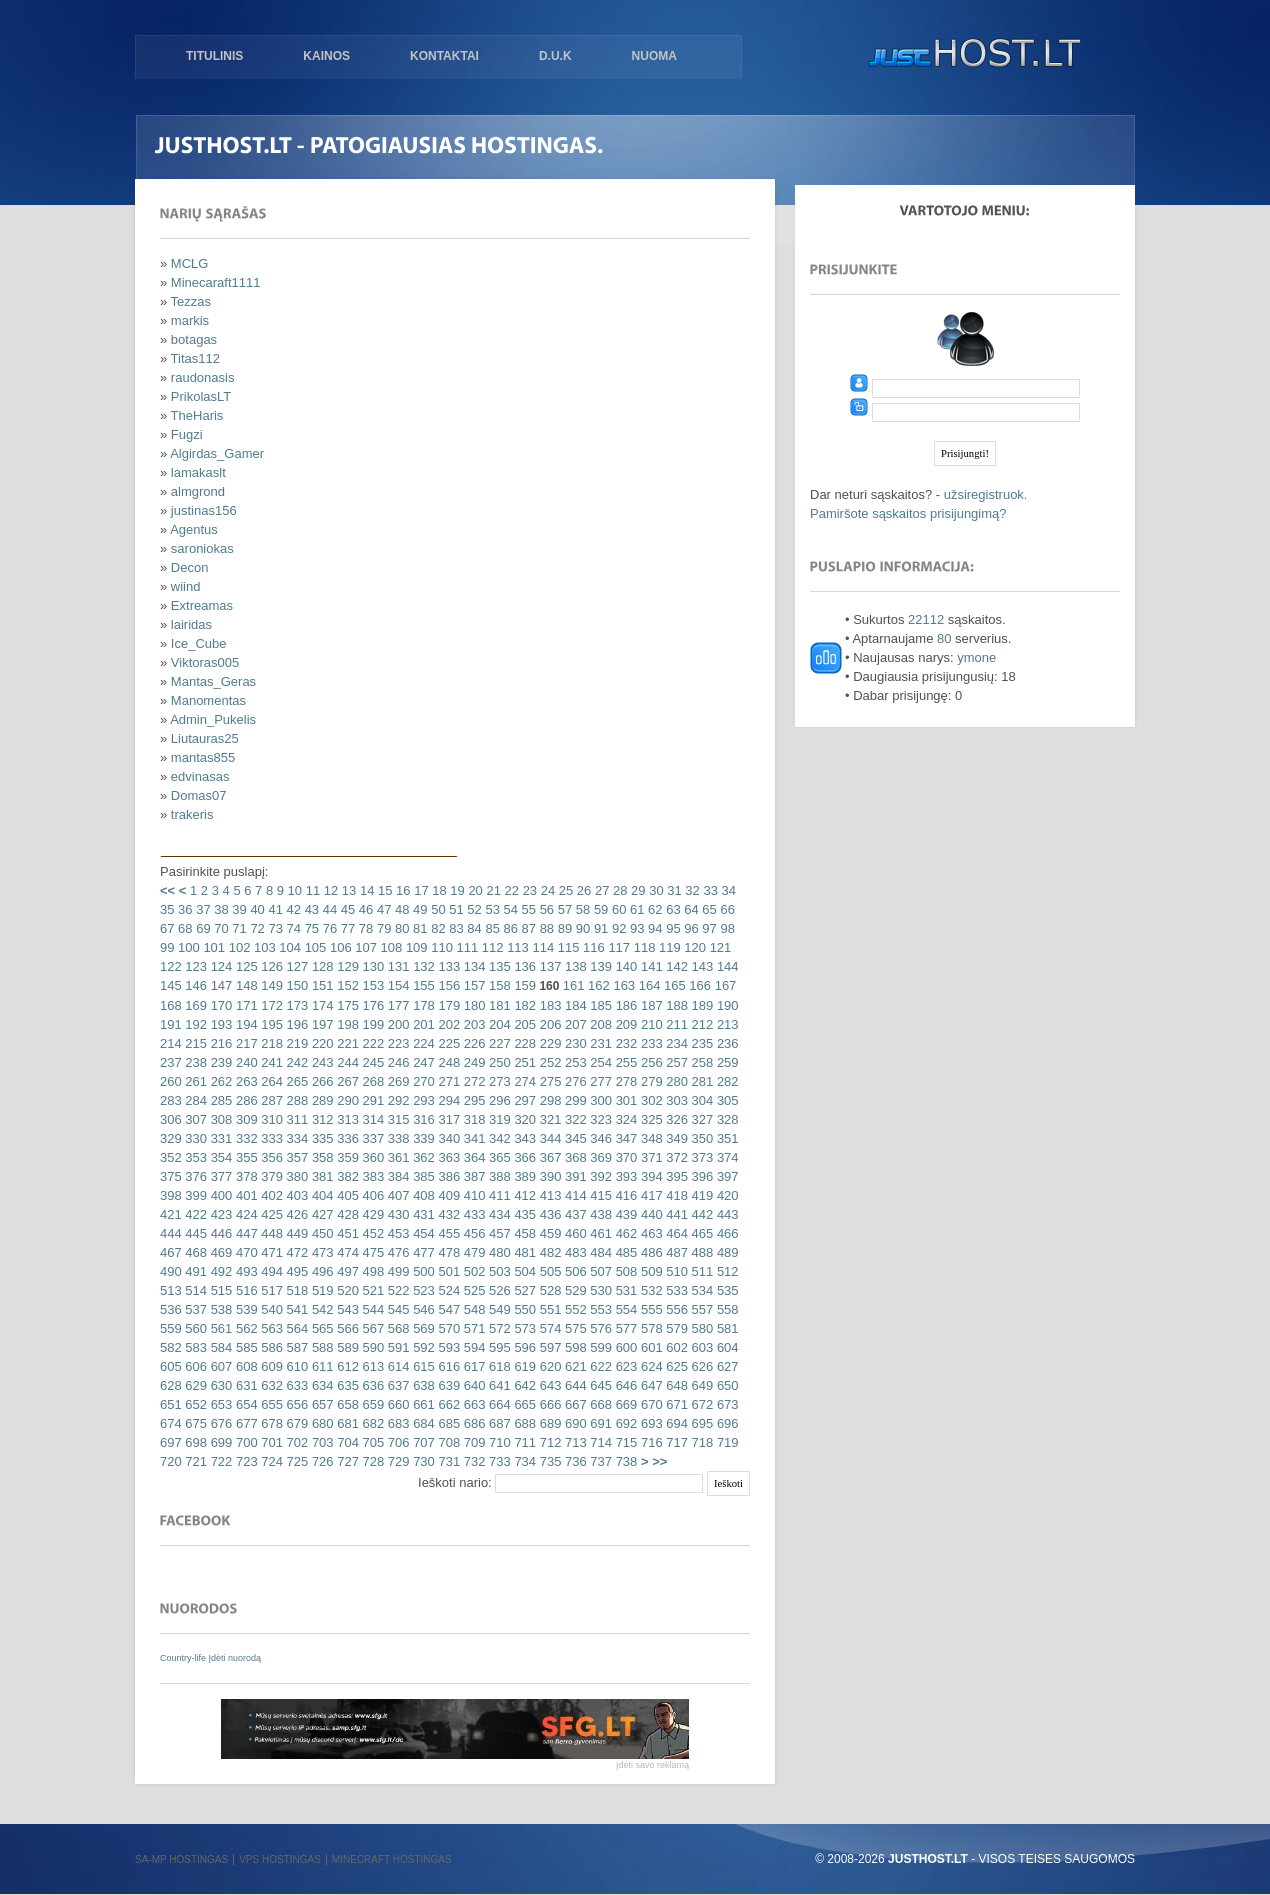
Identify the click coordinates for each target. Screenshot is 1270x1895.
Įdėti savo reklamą (652, 1765)
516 (244, 1290)
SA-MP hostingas (181, 1859)
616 (447, 1366)
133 (447, 966)
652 (194, 1404)
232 (624, 1043)
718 (700, 1442)
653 (219, 1404)
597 (548, 1347)
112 (490, 947)
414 (573, 1195)
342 (497, 1138)
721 (194, 1461)
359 (346, 1157)
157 (472, 985)
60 (617, 909)
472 (295, 1252)
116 (591, 947)
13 (347, 890)
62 (654, 909)
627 (725, 1366)
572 (497, 1328)
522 (396, 1290)
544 (371, 1309)
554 (624, 1309)
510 (675, 1271)
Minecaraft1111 (216, 282)
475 (371, 1252)
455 (447, 1233)
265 (295, 1081)
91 (599, 928)
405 (346, 1195)
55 (527, 909)
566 (346, 1328)
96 (690, 928)
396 (700, 1176)
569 (422, 1328)
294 (447, 1100)
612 (346, 1366)
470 (244, 1252)
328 (725, 1119)
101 (212, 947)
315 (396, 1119)
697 (171, 1442)
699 (219, 1442)
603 (700, 1347)
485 (624, 1252)
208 (599, 1024)
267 (346, 1081)
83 (455, 928)
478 (447, 1252)
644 (573, 1385)
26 (582, 890)
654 (244, 1404)
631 (244, 1385)
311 (295, 1119)
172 (270, 1005)
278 (624, 1081)
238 (194, 1062)
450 (320, 1233)
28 (618, 890)
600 (624, 1347)
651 (171, 1404)
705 (371, 1442)
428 (346, 1214)
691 (599, 1423)
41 (274, 909)
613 (371, 1366)
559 (171, 1328)
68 (183, 928)
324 (624, 1119)
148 (244, 985)
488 (700, 1252)
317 (447, 1119)
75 (310, 928)
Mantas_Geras (213, 681)
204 (497, 1024)
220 (320, 1043)
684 (422, 1423)
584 (219, 1347)
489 (725, 1252)
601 (649, 1347)
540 (270, 1309)
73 (274, 928)
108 (389, 947)
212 (700, 1024)
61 (635, 909)
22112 (926, 619)
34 (727, 890)
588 (320, 1347)
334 (295, 1138)
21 (492, 890)
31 (673, 890)
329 (171, 1138)
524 (447, 1290)
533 (675, 1290)
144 (725, 966)
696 (725, 1423)
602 (675, 1347)
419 (700, 1195)
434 (497, 1214)
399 (194, 1195)
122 (171, 966)
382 (346, 1176)
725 (295, 1461)
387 (472, 1176)
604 (725, 1347)
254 (599, 1062)
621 (573, 1366)
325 (649, 1119)
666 (548, 1404)
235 (700, 1043)
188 (675, 1005)
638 (422, 1385)
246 (396, 1062)
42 (292, 909)
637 (396, 1385)
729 (396, 1461)
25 (564, 890)
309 (244, 1119)
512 (725, 1271)
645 (599, 1385)
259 (725, 1062)
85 (491, 928)
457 (497, 1233)
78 (364, 928)
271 (447, 1081)
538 (219, 1309)
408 (422, 1195)
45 (346, 909)
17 (420, 890)
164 (647, 985)
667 (573, 1404)
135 (497, 966)
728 (371, 1461)
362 (422, 1157)
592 (422, 1347)
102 (237, 947)
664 (497, 1404)
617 (472, 1366)
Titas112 (195, 358)
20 (474, 890)
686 (472, 1423)
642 (523, 1385)
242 (295, 1062)
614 (396, 1366)
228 (523, 1043)
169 (194, 1005)
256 (649, 1062)
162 (596, 985)
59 (599, 909)
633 (295, 1385)
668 (599, 1404)
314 (371, 1119)
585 (244, 1347)
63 (672, 909)
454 (422, 1233)
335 (320, 1138)
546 (422, 1309)
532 (649, 1290)
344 (548, 1138)
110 (440, 947)
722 (219, 1461)
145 (171, 985)
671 (675, 1404)
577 (624, 1328)
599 (599, 1347)
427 (320, 1214)
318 (472, 1119)
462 (624, 1233)
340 (447, 1138)
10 (293, 890)
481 (523, 1252)
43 (310, 909)
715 (624, 1442)
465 (700, 1233)
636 (371, 1385)
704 (346, 1442)
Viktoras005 (205, 662)
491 (194, 1271)
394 (649, 1176)
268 (371, 1081)
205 (523, 1024)
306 (171, 1119)
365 (497, 1157)
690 (573, 1423)
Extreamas (202, 605)
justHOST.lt (970, 55)
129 (346, 966)
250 (497, 1062)
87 (527, 928)
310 (270, 1119)
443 (725, 1214)
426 (295, 1214)
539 (244, 1309)
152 (346, 985)
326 (675, 1119)
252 (548, 1062)
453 (396, 1233)
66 (726, 909)
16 (401, 890)
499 (396, 1271)
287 (270, 1100)
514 (194, 1290)
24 (546, 890)
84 (473, 928)
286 (244, 1100)
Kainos (326, 56)
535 (725, 1290)
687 (497, 1423)
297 (523, 1100)
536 (171, 1309)
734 (523, 1461)
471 (270, 1252)
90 (581, 928)
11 (311, 890)
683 (396, 1423)
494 (270, 1271)
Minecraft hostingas (392, 1859)
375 (171, 1176)
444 (171, 1233)
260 (171, 1081)
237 (171, 1062)
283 (171, 1100)
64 (690, 909)
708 (447, 1442)
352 (171, 1157)
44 (328, 909)
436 (548, 1214)
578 (649, 1328)
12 (329, 890)
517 (270, 1290)
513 (171, 1290)
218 (270, 1043)
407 (396, 1195)
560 (194, 1328)
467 (171, 1252)
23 (528, 890)
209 (624, 1024)
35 (167, 909)
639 (447, 1385)
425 (270, 1214)
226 (472, 1043)
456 (472, 1233)
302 (649, 1100)
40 (256, 909)
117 (617, 947)
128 (320, 966)
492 (219, 1271)
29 (636, 890)
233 (649, 1043)
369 (599, 1157)
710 (497, 1442)
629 (194, 1385)
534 (700, 1290)
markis (190, 320)
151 (320, 985)
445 (194, 1233)
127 (295, 966)
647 (649, 1385)
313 (346, 1119)
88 (545, 928)
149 (270, 985)
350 (700, 1138)
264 (270, 1081)
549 (497, 1309)
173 (295, 1005)
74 (292, 928)
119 (667, 947)
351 (725, 1138)
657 (320, 1404)
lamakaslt (198, 472)
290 (346, 1100)
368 (573, 1157)
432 (447, 1214)
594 (472, 1347)
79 (382, 928)
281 (700, 1081)
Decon (190, 567)
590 (371, 1347)
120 (693, 947)
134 (472, 966)
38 (220, 909)
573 (523, 1328)
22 (510, 890)
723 (244, 1461)
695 (700, 1423)
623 (624, 1366)
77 (346, 928)
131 (396, 966)
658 (346, 1404)
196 (295, 1024)
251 (523, 1062)
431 (422, 1214)
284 (194, 1100)
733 (497, 1461)
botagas (194, 339)
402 (270, 1195)
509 (649, 1271)
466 (725, 1233)
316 (422, 1119)
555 (649, 1309)
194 (244, 1024)
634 (320, 1385)
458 (523, 1233)
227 (497, 1043)
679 (295, 1423)
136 (523, 966)
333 (270, 1138)
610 (295, 1366)
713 (573, 1442)
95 (672, 928)
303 (675, 1100)
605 (171, 1366)
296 (497, 1100)
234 (675, 1043)
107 (364, 947)
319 (497, 1119)
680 (320, 1423)
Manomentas (208, 700)
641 (497, 1385)
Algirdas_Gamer (217, 453)
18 (438, 890)
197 (320, 1024)
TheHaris (197, 415)
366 (523, 1157)
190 (725, 1005)
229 (548, 1043)
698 (194, 1442)
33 (709, 890)
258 (700, 1062)
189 (700, 1005)
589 (346, 1347)
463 (649, 1233)
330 (194, 1138)
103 (262, 947)
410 (472, 1195)
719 (725, 1442)
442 (700, 1214)
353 (194, 1157)
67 (167, 928)
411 (497, 1195)
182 (523, 1005)
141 (649, 966)
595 (497, 1347)
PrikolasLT (201, 396)
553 (599, 1309)
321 (548, 1119)
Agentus (194, 529)
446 (219, 1233)
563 (270, 1328)
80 (400, 928)
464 (675, 1233)
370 (624, 1157)
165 (672, 985)
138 (573, 966)
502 (472, 1271)
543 (346, 1309)
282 (725, 1081)
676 (219, 1423)
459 (548, 1233)
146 (194, 985)
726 (320, 1461)
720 (171, 1461)
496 (320, 1271)
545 (396, 1309)
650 (725, 1385)
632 (270, 1385)
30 (655, 890)
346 (599, 1138)
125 (244, 966)
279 (649, 1081)
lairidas (191, 624)
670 (649, 1404)
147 (219, 985)
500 (422, 1271)
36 (183, 909)
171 (244, 1005)
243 (320, 1062)
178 (422, 1005)
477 (422, 1252)
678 (270, 1423)
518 (295, 1290)
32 (691, 890)
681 (346, 1423)
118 (642, 947)
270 (422, 1081)
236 (725, 1043)
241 (270, 1062)
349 (675, 1138)
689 (548, 1423)
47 (382, 909)
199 (371, 1024)
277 (599, 1081)
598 (573, 1347)
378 (244, 1176)
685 (447, 1423)
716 (649, 1442)
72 (256, 928)
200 (396, 1024)
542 (320, 1309)
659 (371, 1404)
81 (418, 928)
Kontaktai (444, 56)
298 (548, 1100)
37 (202, 909)
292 (396, 1100)
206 (548, 1024)
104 (288, 947)
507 (599, 1271)
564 (295, 1328)
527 (523, 1290)
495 (295, 1271)
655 (270, 1404)
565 (320, 1328)
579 (675, 1328)
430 (396, 1214)
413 (548, 1195)
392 (599, 1176)
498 (371, 1271)
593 (447, 1347)
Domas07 (199, 795)
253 (573, 1062)
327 (700, 1119)
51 (455, 909)
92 (617, 928)
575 (573, 1328)
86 (509, 928)
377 (219, 1176)
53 (491, 909)
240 (244, 1062)
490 (171, 1271)
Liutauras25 (205, 738)
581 (725, 1328)
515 (219, 1290)
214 (171, 1043)
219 (295, 1043)
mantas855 (203, 757)
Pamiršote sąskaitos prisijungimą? (908, 513)
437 (573, 1214)
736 (573, 1461)
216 (219, 1043)
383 (371, 1176)
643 (548, 1385)
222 (371, 1043)
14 (365, 890)
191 (171, 1024)
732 (472, 1461)
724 (270, 1461)
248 (447, 1062)
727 (346, 1461)
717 (675, 1442)
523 (422, 1290)
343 (523, 1138)
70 (220, 928)
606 (194, 1366)
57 (563, 909)
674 (171, 1423)
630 (219, 1385)
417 (649, 1195)
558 (725, 1309)
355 (244, 1157)
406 (371, 1195)
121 (718, 947)
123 (194, 966)
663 (472, 1404)
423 (219, 1214)
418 (675, 1195)
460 (573, 1233)
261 (194, 1081)
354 (219, 1157)
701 (270, 1442)
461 (599, 1233)
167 (723, 985)
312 (320, 1119)
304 (700, 1100)
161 (574, 985)
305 (725, 1100)
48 (400, 909)
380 (295, 1176)
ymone (976, 657)
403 (295, 1195)
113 (516, 947)
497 (346, 1271)
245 (371, 1062)
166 (698, 985)
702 (295, 1442)
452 (371, 1233)
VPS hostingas (280, 1859)
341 (472, 1138)
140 (624, 966)
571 (472, 1328)
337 (371, 1138)
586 (270, 1347)
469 (219, 1252)
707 (422, 1442)
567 (371, 1328)
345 (573, 1138)
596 (523, 1347)
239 (219, 1062)
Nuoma (654, 56)
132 (422, 966)
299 (573, 1100)
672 (700, 1404)
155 (422, 985)
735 (548, 1461)
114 (541, 947)
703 (320, 1442)
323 (599, 1119)
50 (437, 909)
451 (346, 1233)
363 (447, 1157)
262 (219, 1081)
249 (472, 1062)
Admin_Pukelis (213, 719)
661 (422, 1404)
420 (725, 1195)
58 (581, 909)
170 (219, 1005)
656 (295, 1404)
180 (472, 1005)
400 (219, 1195)
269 (396, 1081)
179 (447, 1005)
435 (523, 1214)
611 (320, 1366)
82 (437, 928)
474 (346, 1252)
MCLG (190, 263)
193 (219, 1024)
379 (270, 1176)
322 (573, 1119)
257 (675, 1062)
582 (171, 1347)
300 (599, 1100)
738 (624, 1461)
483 (573, 1252)
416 (624, 1195)
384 (396, 1176)
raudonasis (203, 377)
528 (548, 1290)
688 (523, 1423)
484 (599, 1252)
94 (654, 928)
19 (456, 890)
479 (472, 1252)
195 (270, 1024)
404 (320, 1195)
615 (422, 1366)
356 (270, 1157)
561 (219, 1328)
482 (548, 1252)
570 (447, 1328)
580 (700, 1328)
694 (675, 1423)
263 (244, 1081)
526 (497, 1290)
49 (418, 909)
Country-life (184, 1658)
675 (194, 1423)
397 (725, 1176)
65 (708, 909)
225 (447, 1043)
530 (599, 1290)
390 (548, 1176)
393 (624, 1176)
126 (270, 966)
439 (624, 1214)
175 (346, 1005)
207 (573, 1024)
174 (320, 1005)
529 (573, 1290)
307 (194, 1119)
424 (244, 1214)
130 (371, 966)
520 (346, 1290)
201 (422, 1024)
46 (364, 909)
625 (675, 1366)
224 (422, 1043)
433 (472, 1214)
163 (622, 985)
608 (244, 1366)
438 (599, 1214)
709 (472, 1442)
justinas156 (204, 510)
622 (599, 1366)
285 (219, 1100)
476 (396, 1252)
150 (295, 985)
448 (270, 1233)
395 (675, 1176)
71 (238, 928)
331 (219, 1138)
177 (396, 1005)
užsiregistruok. (986, 494)
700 (244, 1442)
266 (320, 1081)
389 (523, 1176)
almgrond (198, 491)
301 (624, 1100)
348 (649, 1138)
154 (396, 985)
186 (624, 1005)
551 (548, 1309)
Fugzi (187, 434)
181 (497, 1005)
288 (295, 1100)
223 (396, 1043)
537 (194, 1309)
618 (497, 1366)
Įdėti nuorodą (235, 1658)
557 (700, 1309)
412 (523, 1195)
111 (465, 947)
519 (320, 1290)
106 (338, 947)
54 (509, 909)
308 (219, 1119)
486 (649, 1252)
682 (371, 1423)
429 (371, 1214)
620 (548, 1366)
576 (599, 1328)
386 (447, 1176)
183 (548, 1005)
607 (219, 1366)
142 (675, 966)
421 (171, 1214)
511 (700, 1271)
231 (599, 1043)
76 (328, 928)
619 (523, 1366)
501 (447, 1271)
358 (320, 1157)
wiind (186, 586)
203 (472, 1024)
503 (497, 1271)
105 (313, 947)
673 (725, 1404)
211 (675, 1024)
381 (320, 1176)
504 (523, 1271)
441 (675, 1214)
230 (573, 1043)
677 (244, 1423)
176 (371, 1005)
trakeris (192, 814)
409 (447, 1195)
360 (371, 1157)
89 (563, 928)
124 (219, 966)
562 (244, 1328)
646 (624, 1385)
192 (194, 1024)
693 (649, 1423)
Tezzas (191, 301)
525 (472, 1290)
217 (244, 1043)
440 (649, 1214)
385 (422, 1176)
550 (523, 1309)
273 (497, 1081)
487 (675, 1252)
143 (700, 966)
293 (422, 1100)
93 (635, 928)
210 (649, 1024)
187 (649, 1005)
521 (371, 1290)
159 (523, 985)
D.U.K (555, 56)
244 (346, 1062)
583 (194, 1347)
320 (523, 1119)
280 (675, 1081)
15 (383, 890)
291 (371, 1100)
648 (675, 1385)
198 (346, 1024)
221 (346, 1043)
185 (599, 1005)
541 (295, 1309)
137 (548, 966)
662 (447, 1404)
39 (238, 909)
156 (447, 985)
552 (573, 1309)
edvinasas (200, 776)
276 (573, 1081)
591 (396, 1347)
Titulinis (214, 56)
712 (548, 1442)
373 (700, 1157)
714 (599, 1442)
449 (295, 1233)
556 (675, 1309)
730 (422, 1461)
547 (447, 1309)
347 (624, 1138)
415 (599, 1195)
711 (523, 1442)
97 (708, 928)
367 (548, 1157)
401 (244, 1195)
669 (624, 1404)
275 (548, 1081)
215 (194, 1043)
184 (573, 1005)
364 (472, 1157)
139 (599, 966)
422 (194, 1214)
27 (600, 890)
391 (573, 1176)
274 (523, 1081)
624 (649, 1366)
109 (414, 947)
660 (396, 1404)
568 (396, 1328)
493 (244, 1271)
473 (320, 1252)
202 (447, 1024)
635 (346, 1385)
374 (725, 1157)
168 (171, 1005)
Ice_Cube (199, 643)
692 (624, 1423)
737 (599, 1461)
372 (675, 1157)
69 (202, 928)
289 (320, 1100)
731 (447, 1461)
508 (624, 1271)
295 (472, 1100)
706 (396, 1442)
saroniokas (202, 548)
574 (548, 1328)
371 (649, 1157)
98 (726, 928)
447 (244, 1233)
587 (295, 1347)
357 (295, 1157)
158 (497, 985)
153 (371, 985)
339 (422, 1138)
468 (194, 1252)
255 (624, 1062)
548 (472, 1309)
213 (725, 1024)
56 (545, 909)
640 (472, 1385)
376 (194, 1176)
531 (624, 1290)
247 (422, 1062)
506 (573, 1271)
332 (244, 1138)
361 (396, 1157)
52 (473, 909)
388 (497, 1176)
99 (167, 947)
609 (270, 1366)
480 (497, 1252)
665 (523, 1404)
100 (186, 947)
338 (396, 1138)
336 (346, 1138)
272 (472, 1081)
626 (700, 1366)
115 (566, 947)
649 (700, 1385)
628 (171, 1385)
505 (548, 1271)
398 (171, 1195)
